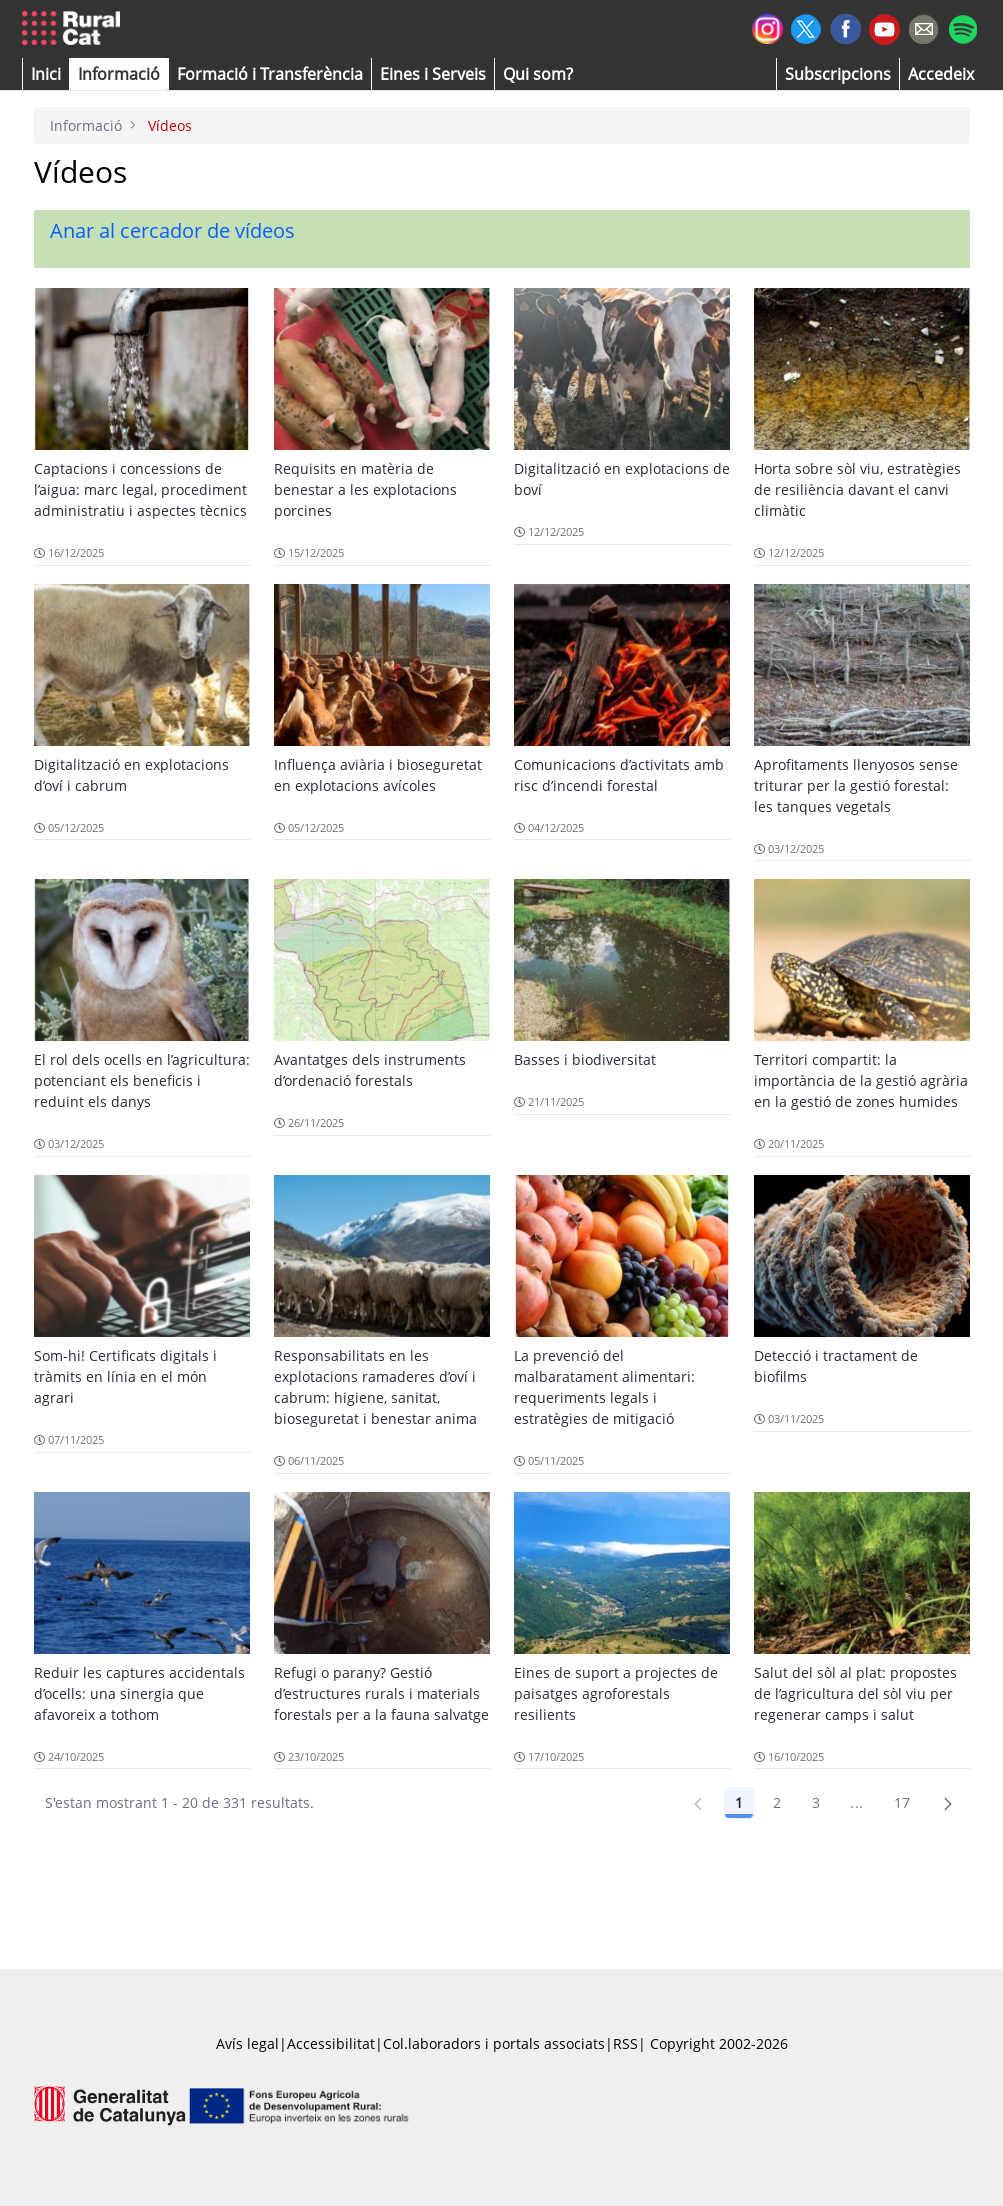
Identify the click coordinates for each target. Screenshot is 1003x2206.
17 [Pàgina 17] (902, 1802)
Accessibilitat (331, 2043)
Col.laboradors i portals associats (494, 2043)
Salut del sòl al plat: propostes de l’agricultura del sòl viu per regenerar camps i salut (855, 1693)
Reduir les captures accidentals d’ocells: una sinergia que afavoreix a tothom (139, 1693)
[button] (46, 74)
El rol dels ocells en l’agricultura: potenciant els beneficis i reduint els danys (142, 1080)
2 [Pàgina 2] (777, 1802)
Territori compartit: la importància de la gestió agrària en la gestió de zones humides (861, 1080)
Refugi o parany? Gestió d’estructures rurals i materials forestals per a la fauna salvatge (381, 1693)
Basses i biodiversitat (585, 1059)
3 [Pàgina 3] (816, 1802)
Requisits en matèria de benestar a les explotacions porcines (365, 489)
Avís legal (247, 2043)
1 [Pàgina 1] (739, 1802)
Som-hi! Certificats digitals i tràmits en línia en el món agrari (125, 1376)
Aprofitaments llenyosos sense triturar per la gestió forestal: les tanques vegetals (856, 785)
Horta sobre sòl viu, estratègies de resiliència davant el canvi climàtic (857, 489)
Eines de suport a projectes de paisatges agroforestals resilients (616, 1693)
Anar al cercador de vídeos (172, 230)
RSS (625, 2043)
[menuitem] (270, 74)
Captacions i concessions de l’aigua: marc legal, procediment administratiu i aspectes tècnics (140, 489)
